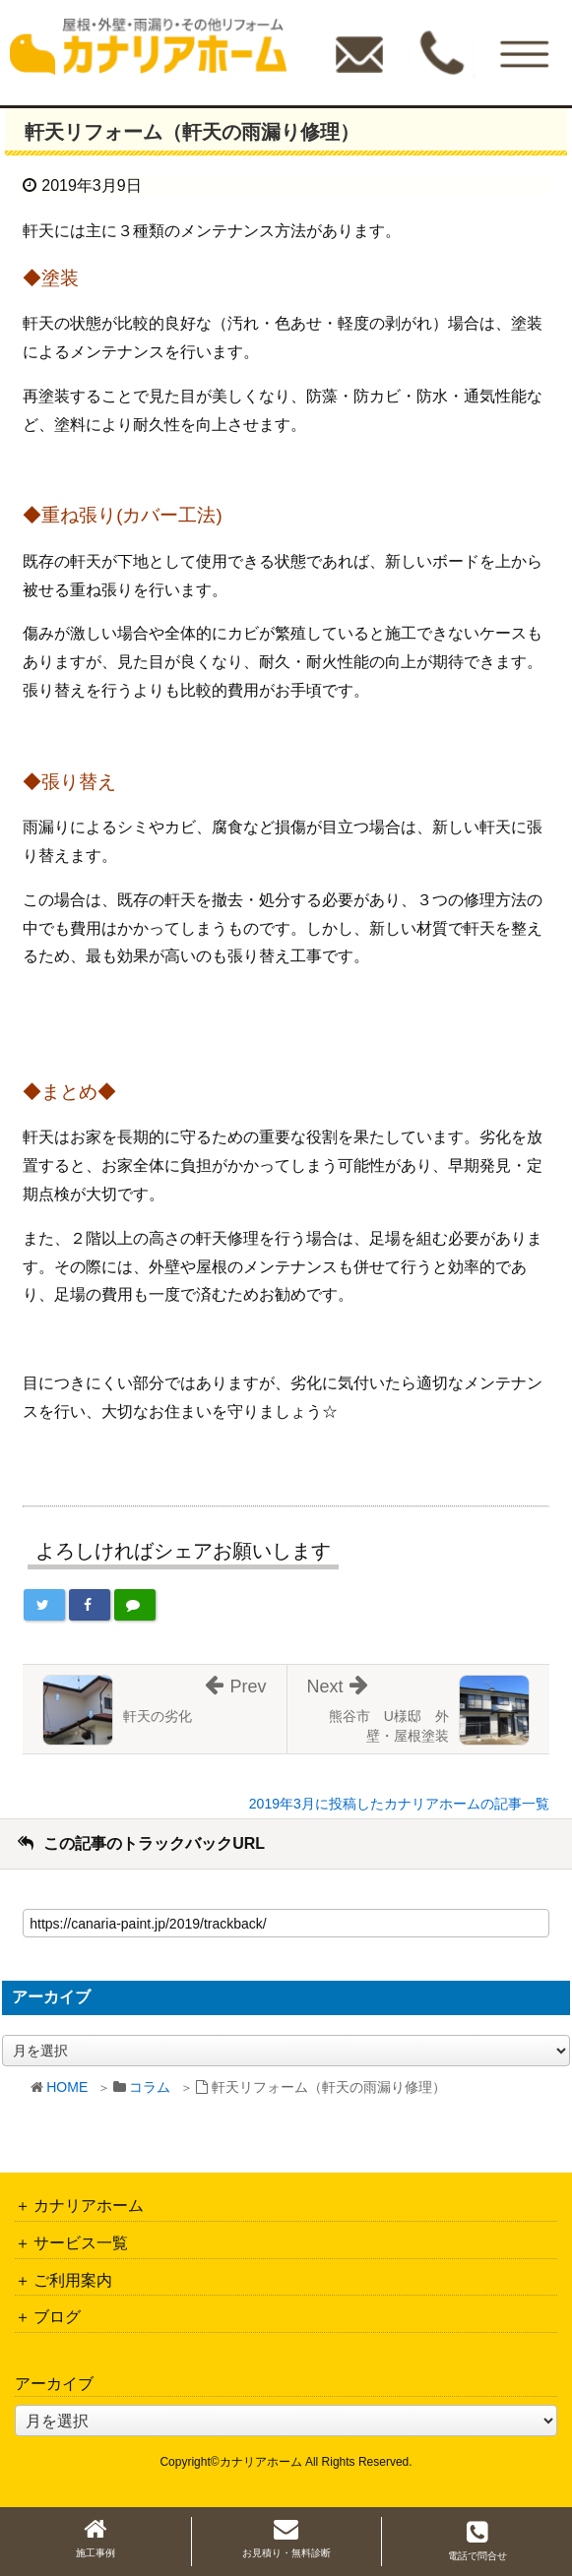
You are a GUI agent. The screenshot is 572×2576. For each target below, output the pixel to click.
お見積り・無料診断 (286, 2537)
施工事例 (95, 2537)
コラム (149, 2087)
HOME (67, 2087)
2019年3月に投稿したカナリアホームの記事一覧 (399, 1803)
